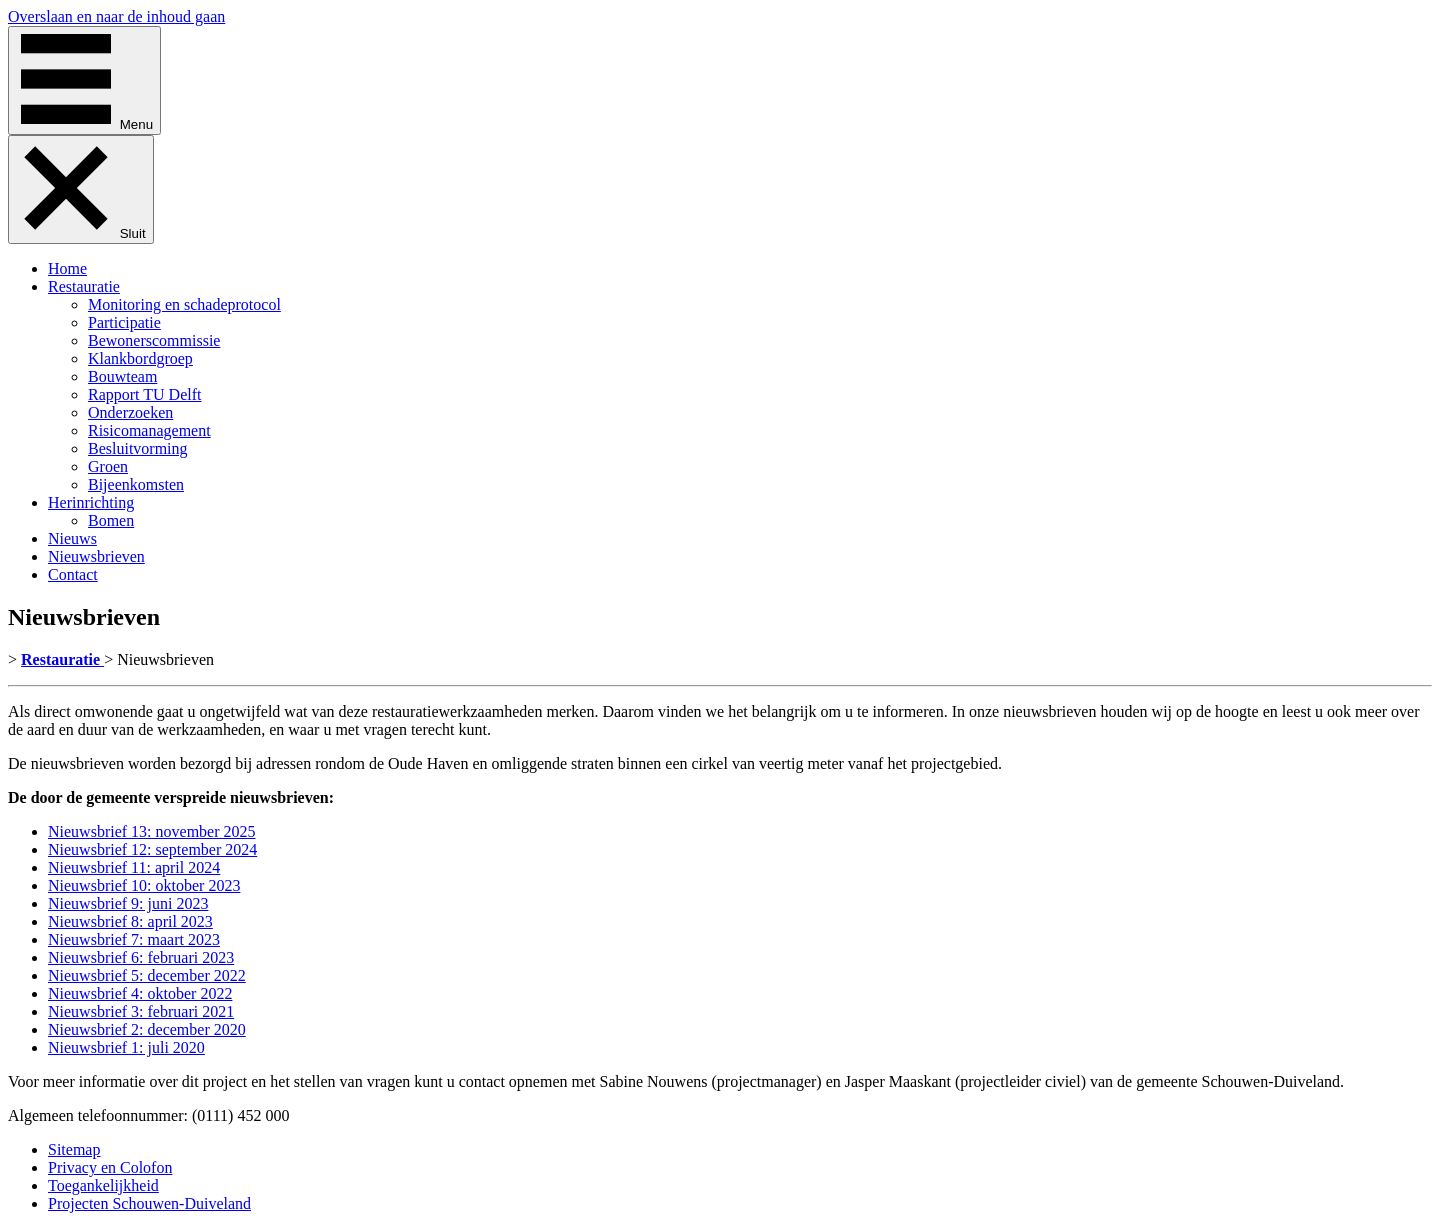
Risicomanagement (149, 430)
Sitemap (74, 1149)
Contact (73, 574)
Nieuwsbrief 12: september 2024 (152, 849)
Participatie (124, 322)
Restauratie (84, 286)
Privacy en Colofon (110, 1167)
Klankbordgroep (140, 358)
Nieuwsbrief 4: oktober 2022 (140, 993)
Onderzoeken (130, 412)
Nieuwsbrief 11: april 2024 (134, 867)
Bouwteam (122, 376)
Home (67, 268)
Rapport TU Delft (144, 394)
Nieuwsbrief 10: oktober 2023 (144, 885)
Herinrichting (91, 502)
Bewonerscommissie (154, 340)
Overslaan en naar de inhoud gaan (116, 16)
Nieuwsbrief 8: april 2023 (130, 921)
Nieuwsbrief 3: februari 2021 (141, 1011)
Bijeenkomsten (136, 484)
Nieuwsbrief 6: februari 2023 (141, 957)
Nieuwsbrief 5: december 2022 (147, 975)
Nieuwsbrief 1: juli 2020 (126, 1047)
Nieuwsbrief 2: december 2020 (147, 1029)
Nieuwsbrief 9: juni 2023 (128, 903)
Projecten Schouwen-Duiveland (149, 1203)
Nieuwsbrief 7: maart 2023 (134, 939)
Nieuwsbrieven (96, 556)
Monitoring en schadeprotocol (184, 304)
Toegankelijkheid (103, 1185)
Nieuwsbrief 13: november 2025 (152, 831)
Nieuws (72, 538)
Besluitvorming (138, 448)
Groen (108, 466)
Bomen (111, 520)
